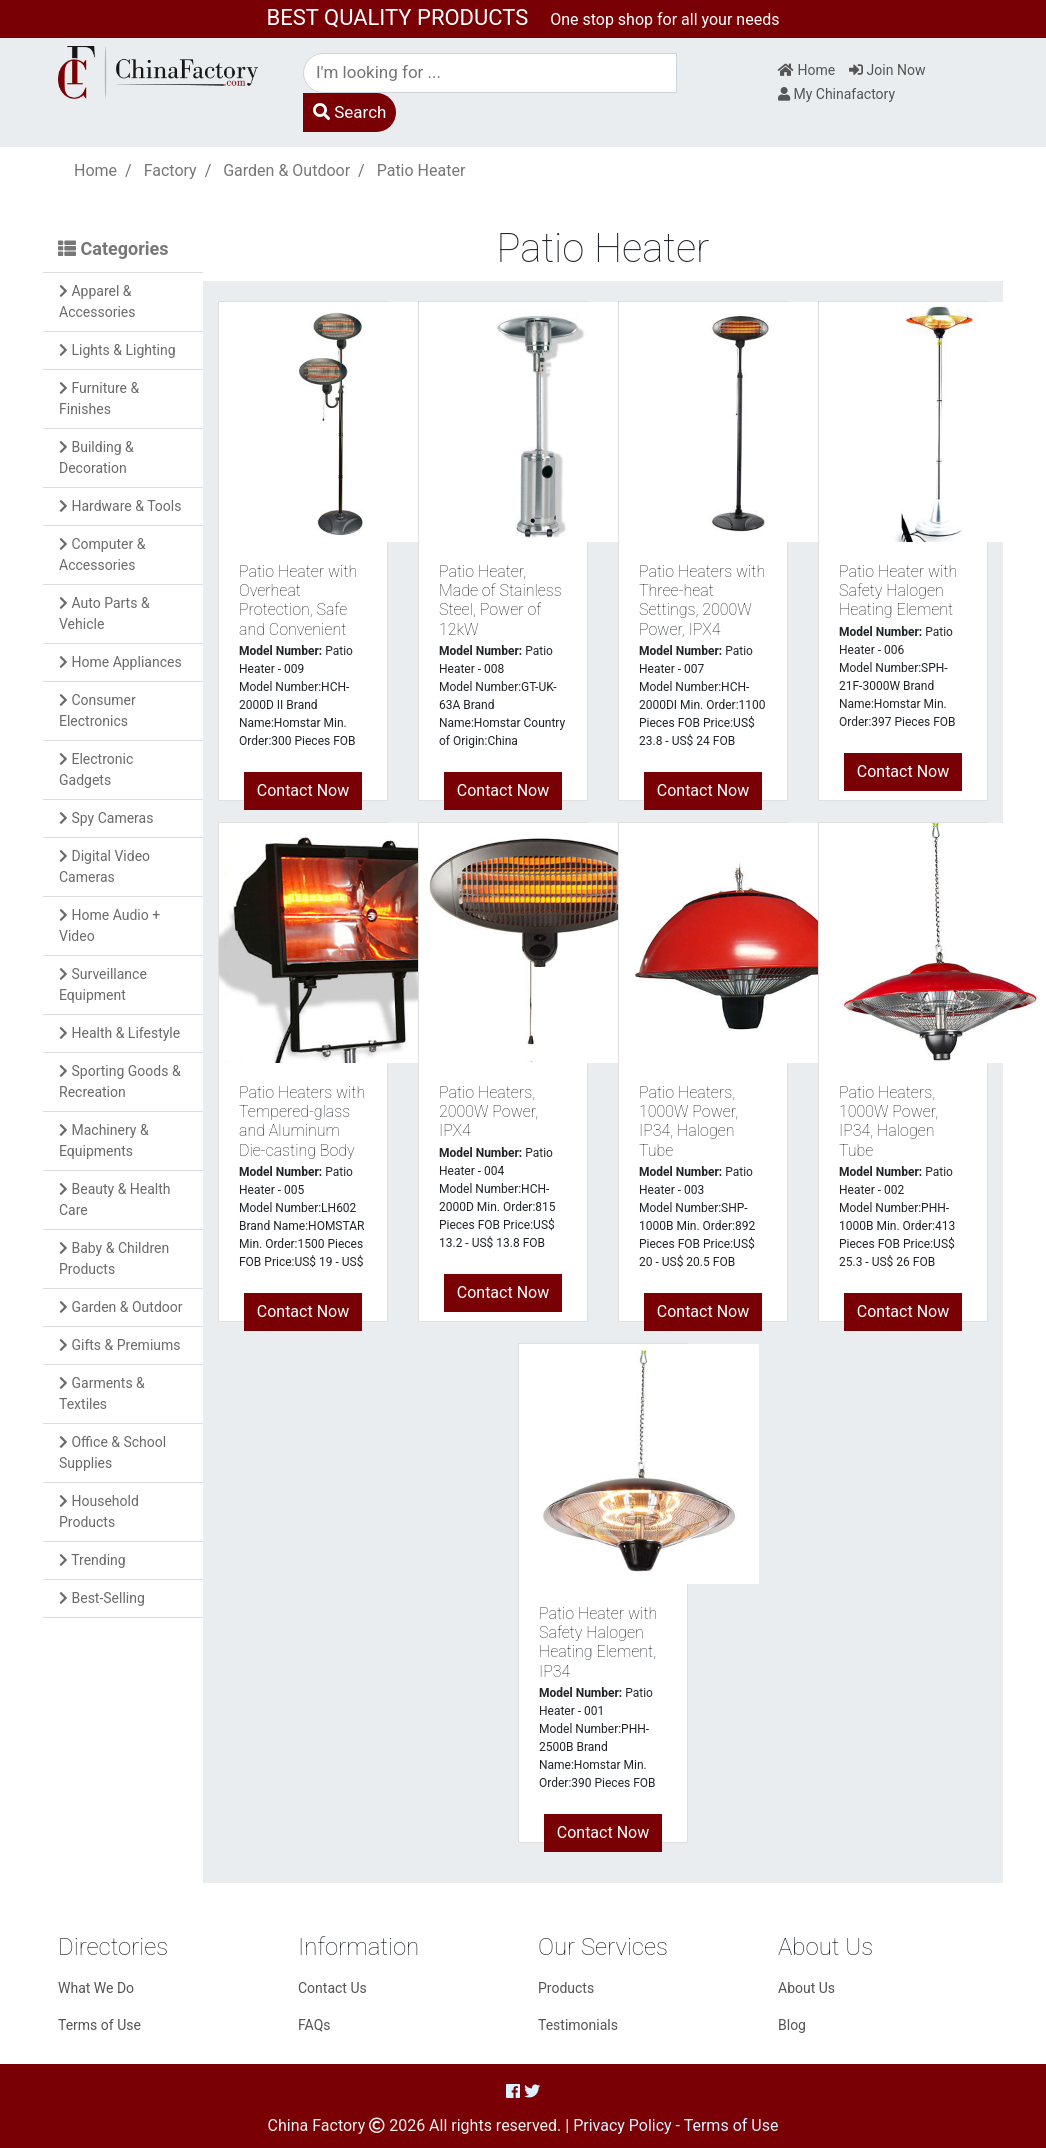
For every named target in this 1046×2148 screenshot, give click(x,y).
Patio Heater (421, 170)
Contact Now (303, 790)
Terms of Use (99, 2025)
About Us (806, 1988)
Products (566, 1988)
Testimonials (578, 2025)
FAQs (314, 2025)
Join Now (887, 70)
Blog (792, 2025)
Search (349, 112)
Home (806, 70)
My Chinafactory (836, 94)
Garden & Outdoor (286, 170)
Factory (170, 170)
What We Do (96, 1988)
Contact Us (332, 1988)
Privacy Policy (622, 2125)
